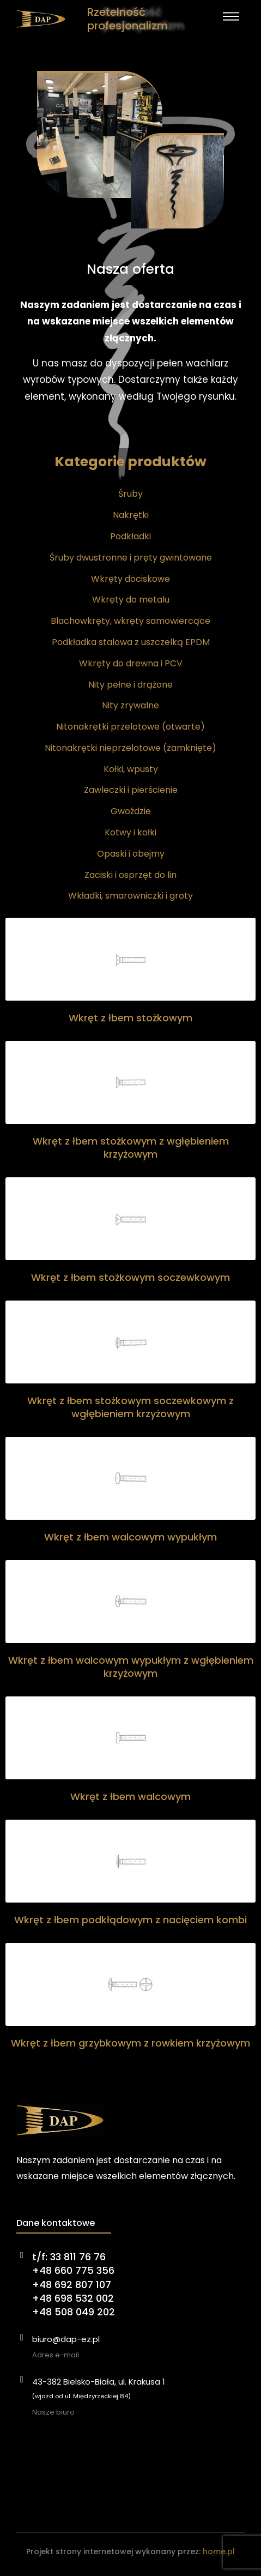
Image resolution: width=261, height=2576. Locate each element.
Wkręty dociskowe (130, 579)
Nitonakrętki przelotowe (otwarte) (130, 726)
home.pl (219, 2551)
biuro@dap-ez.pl (66, 2339)
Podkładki (130, 536)
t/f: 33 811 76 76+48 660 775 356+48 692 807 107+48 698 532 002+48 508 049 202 (73, 2284)
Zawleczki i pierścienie (131, 790)
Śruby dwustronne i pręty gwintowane (131, 557)
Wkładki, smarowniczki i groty (130, 895)
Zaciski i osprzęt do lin (130, 875)
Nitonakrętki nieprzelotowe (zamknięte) (130, 748)
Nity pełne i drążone (130, 684)
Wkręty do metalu (130, 599)
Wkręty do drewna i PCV (131, 663)
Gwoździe (131, 811)
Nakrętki (131, 515)
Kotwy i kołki (130, 832)
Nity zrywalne (130, 705)
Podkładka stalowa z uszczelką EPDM (131, 642)
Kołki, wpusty (131, 769)
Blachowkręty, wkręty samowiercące (130, 621)
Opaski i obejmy (131, 853)
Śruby (130, 493)
